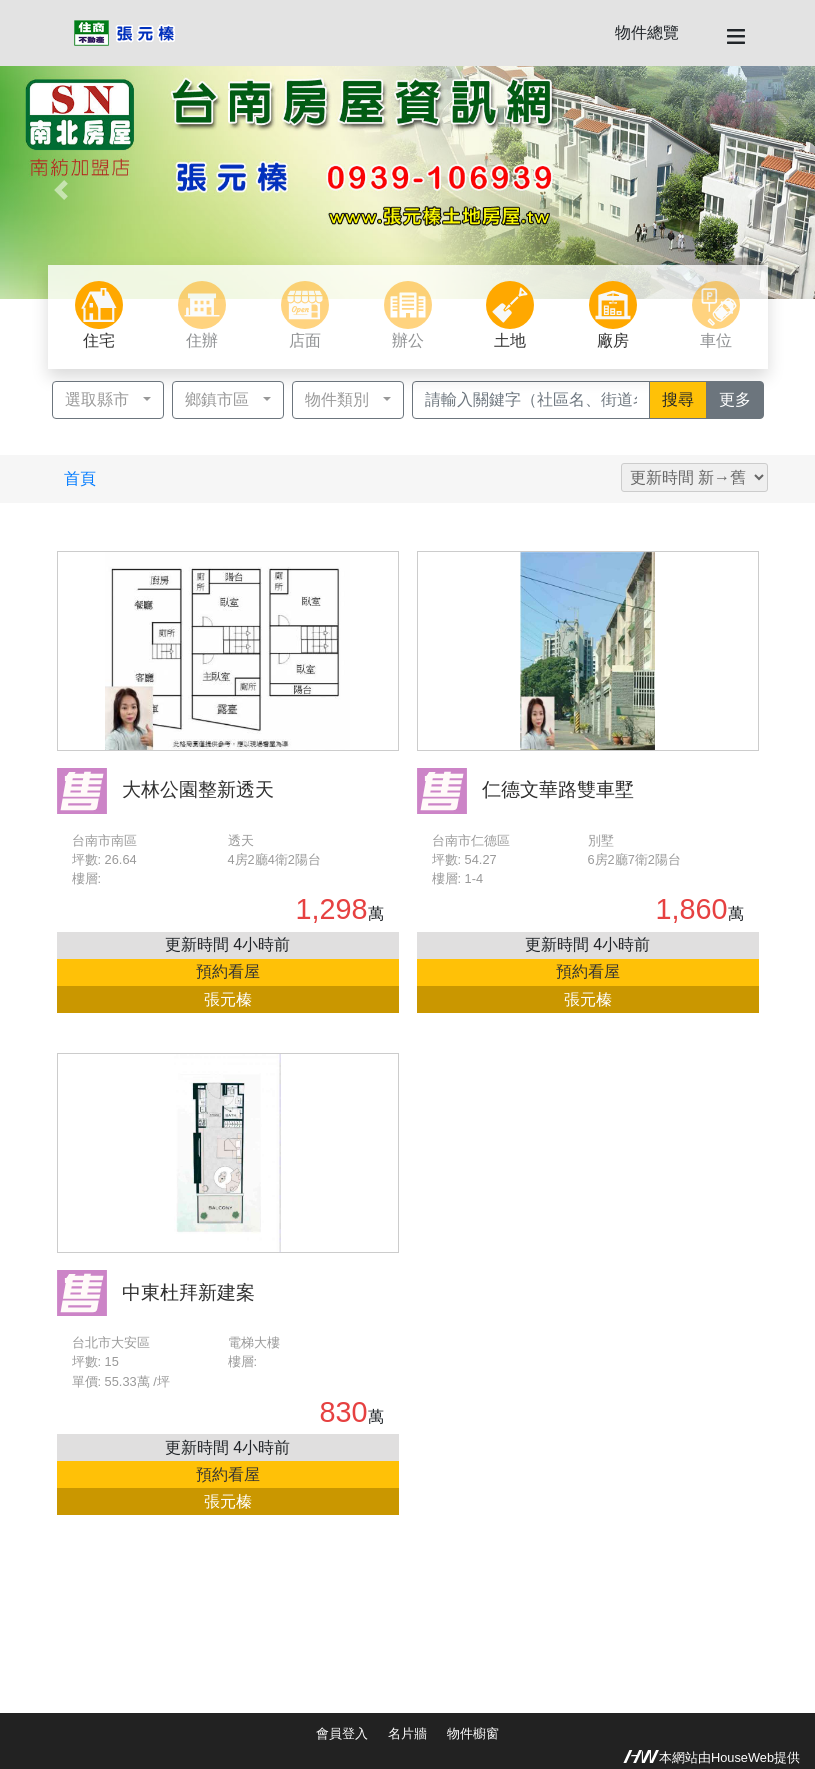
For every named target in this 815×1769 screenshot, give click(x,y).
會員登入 (342, 1733)
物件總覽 (647, 32)
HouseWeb (742, 1757)
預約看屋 (228, 971)
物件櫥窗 (473, 1733)
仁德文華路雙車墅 (558, 789)
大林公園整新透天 (198, 789)
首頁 (80, 478)
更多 (741, 398)
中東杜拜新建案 (188, 1292)
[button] (61, 190)
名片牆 (407, 1733)
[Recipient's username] (531, 400)
